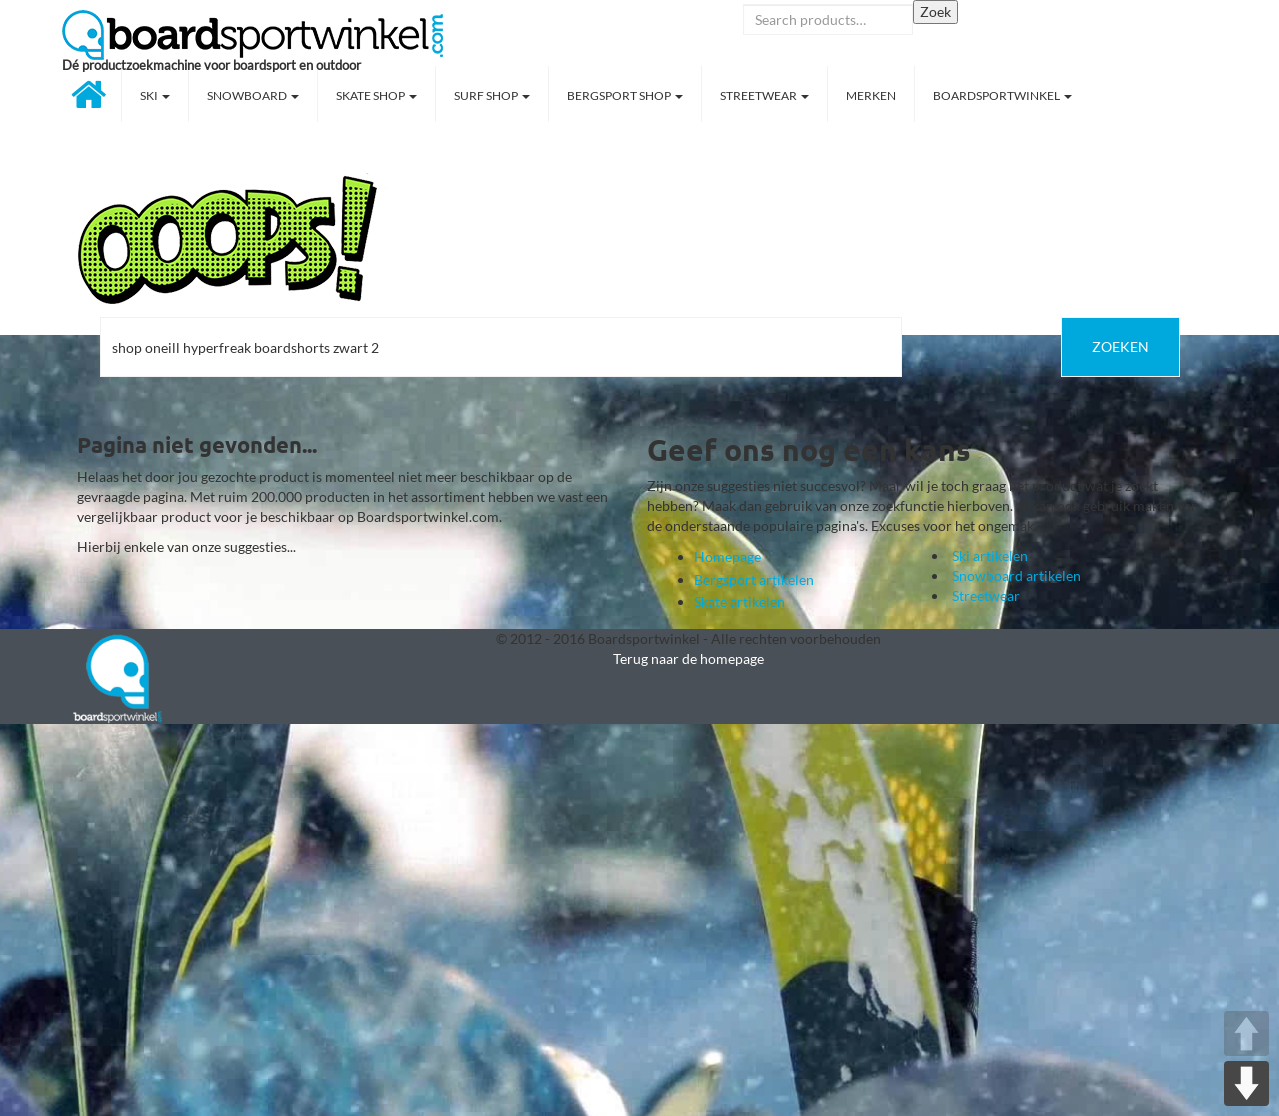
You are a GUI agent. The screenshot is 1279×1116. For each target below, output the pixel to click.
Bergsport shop (625, 95)
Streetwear (764, 95)
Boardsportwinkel (1002, 95)
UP (1246, 1033)
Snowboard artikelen (1016, 575)
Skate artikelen (739, 601)
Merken (871, 95)
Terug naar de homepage (688, 658)
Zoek (935, 11)
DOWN (1246, 1083)
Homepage (727, 556)
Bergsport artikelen (754, 579)
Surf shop (492, 95)
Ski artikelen (990, 555)
